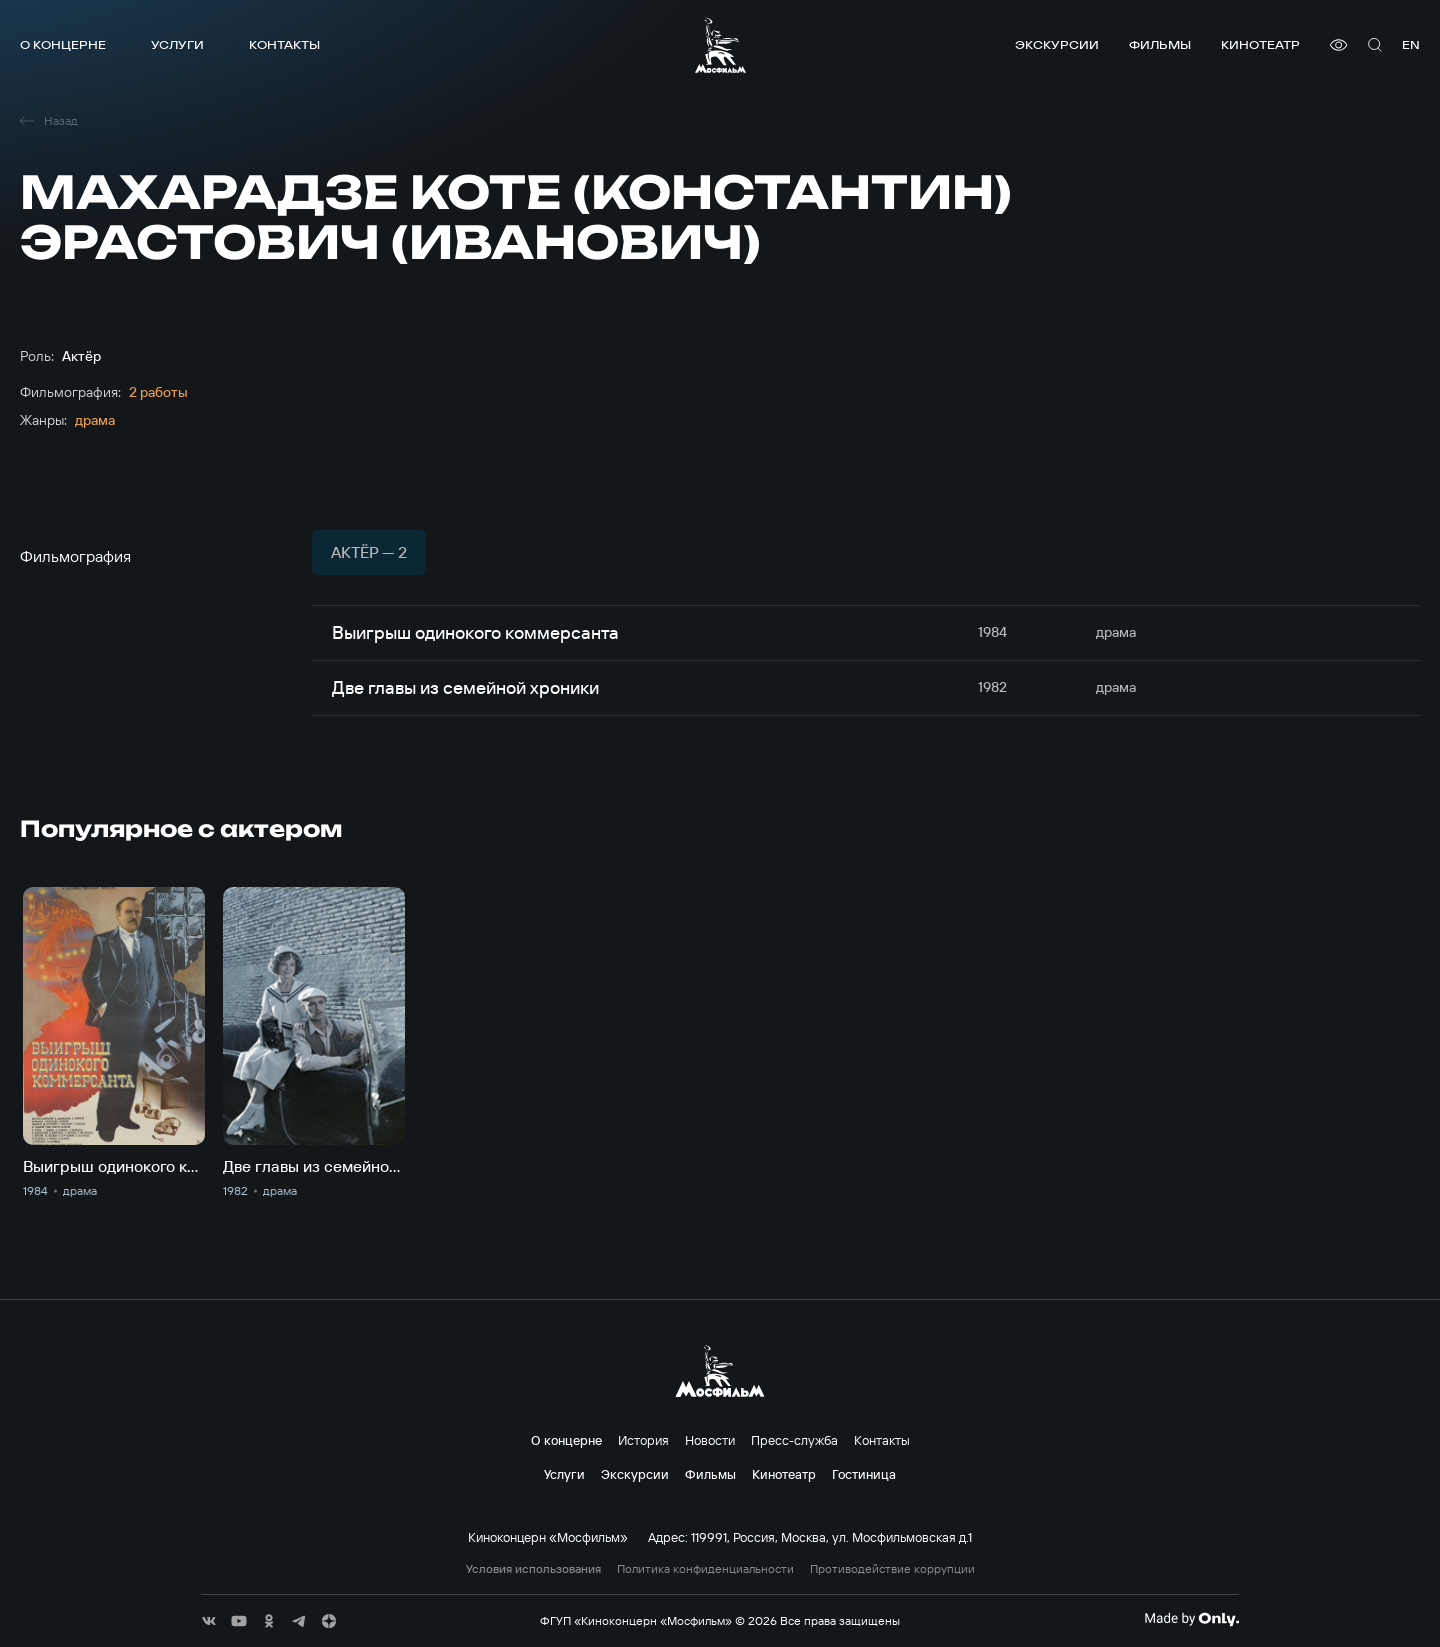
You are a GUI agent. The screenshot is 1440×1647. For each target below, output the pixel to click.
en (1411, 44)
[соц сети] (209, 1621)
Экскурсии (1057, 44)
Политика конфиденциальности (705, 1569)
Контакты (284, 44)
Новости (710, 1440)
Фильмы (1160, 44)
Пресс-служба (794, 1440)
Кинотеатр (1260, 44)
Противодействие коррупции (892, 1569)
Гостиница (864, 1474)
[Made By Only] (1191, 1619)
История (643, 1440)
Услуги (177, 44)
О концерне (63, 44)
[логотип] (720, 45)
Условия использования (533, 1569)
